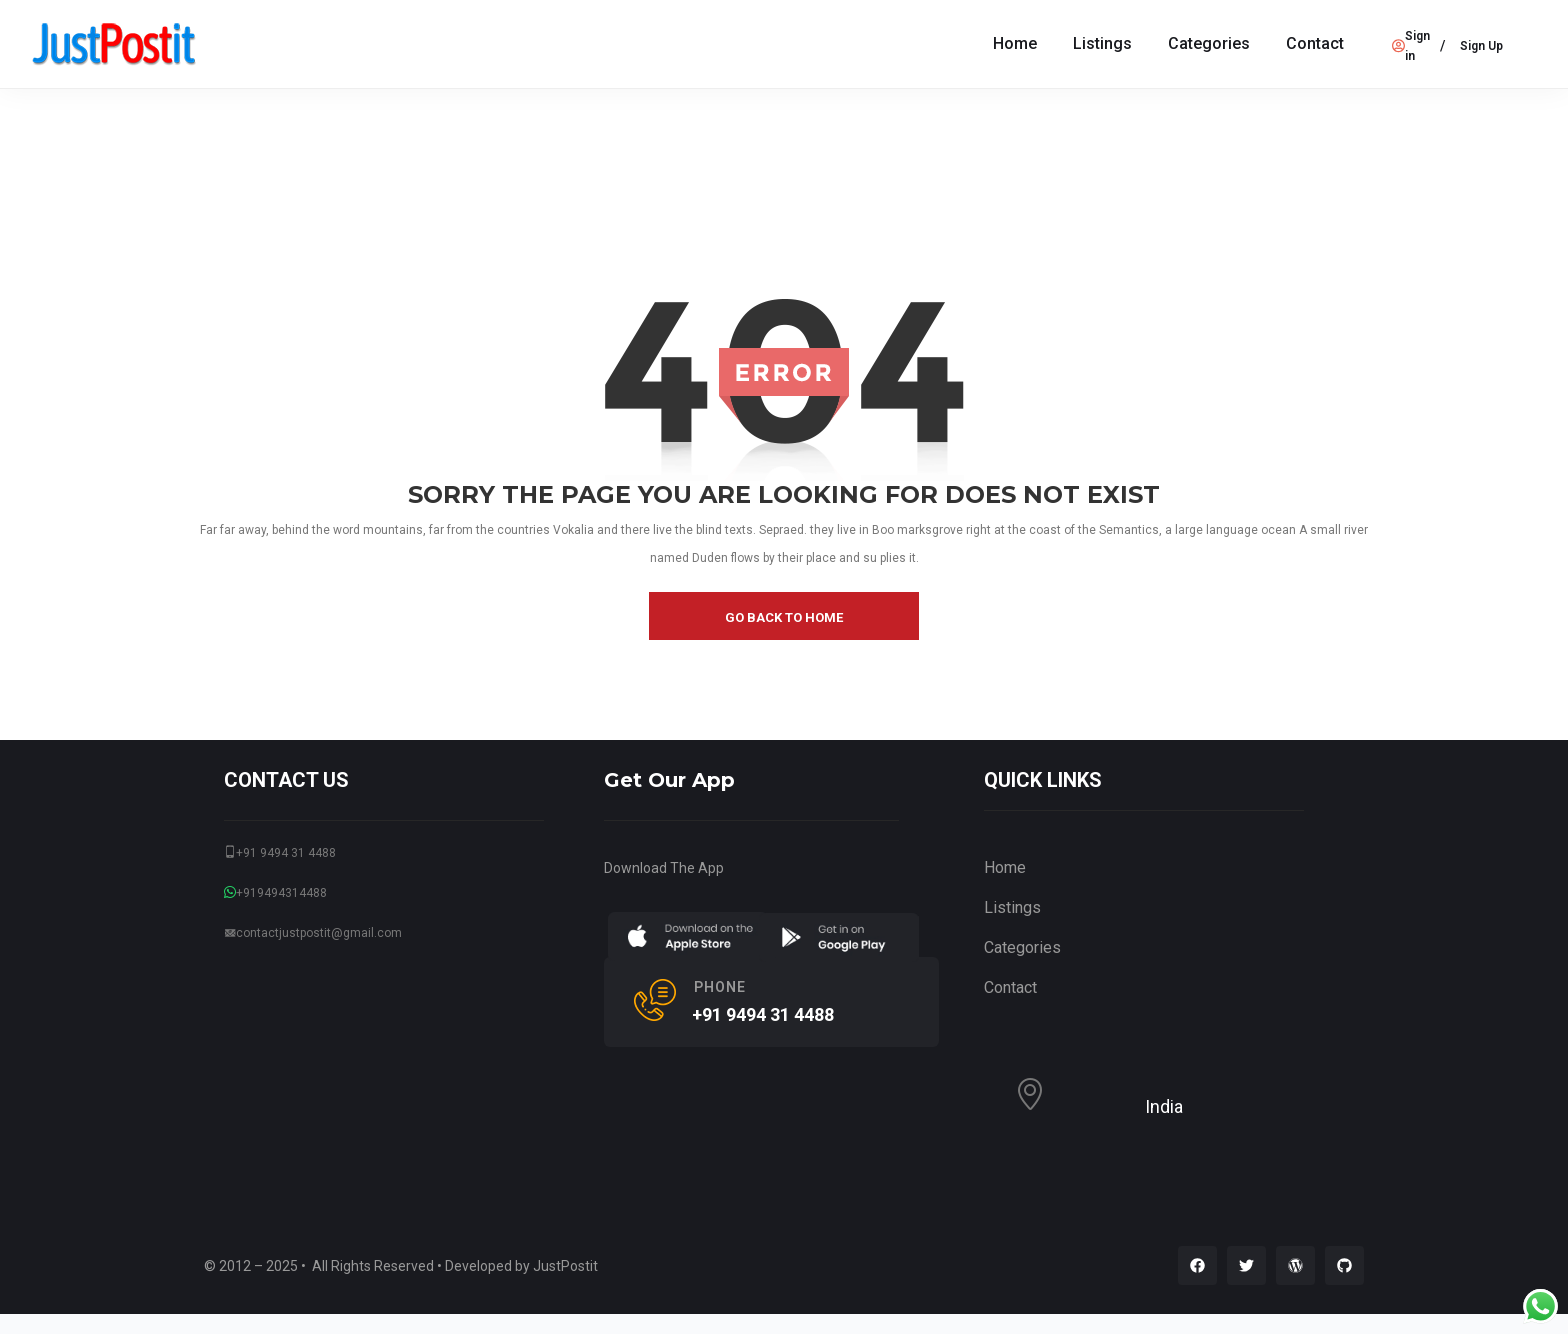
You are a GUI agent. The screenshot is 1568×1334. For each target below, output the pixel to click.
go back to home (784, 617)
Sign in (1411, 46)
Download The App (664, 868)
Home (1015, 43)
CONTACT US (286, 780)
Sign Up (1481, 46)
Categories (1209, 43)
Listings (1102, 43)
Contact (1315, 43)
